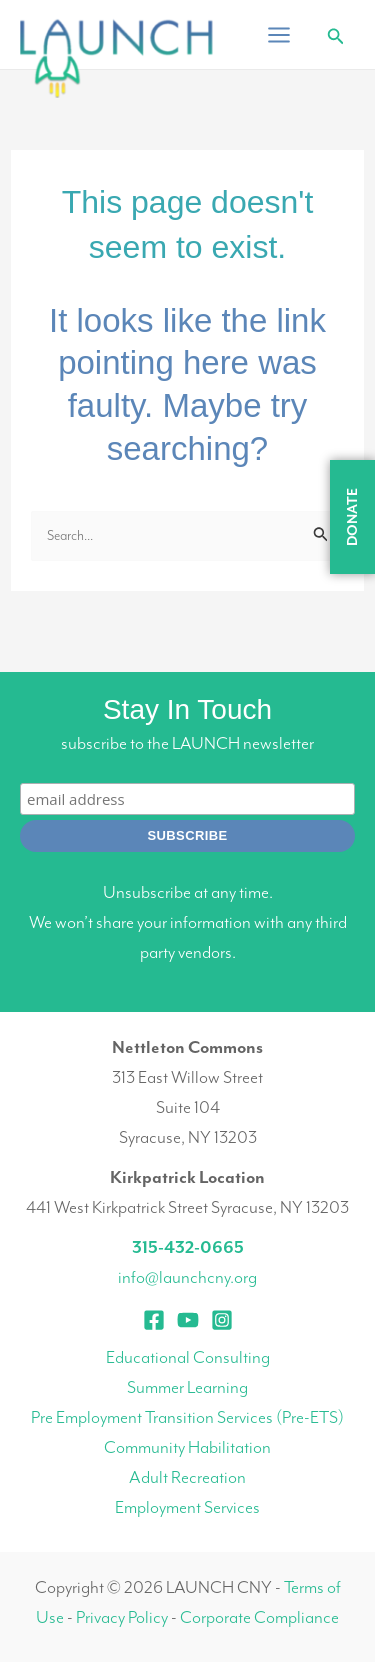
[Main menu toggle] (279, 35)
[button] (336, 37)
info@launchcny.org (187, 1277)
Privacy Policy (122, 1617)
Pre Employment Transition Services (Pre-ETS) (187, 1417)
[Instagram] (222, 1320)
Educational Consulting (188, 1357)
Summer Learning (187, 1387)
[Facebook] (154, 1320)
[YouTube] (188, 1320)
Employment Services (187, 1507)
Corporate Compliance (259, 1617)
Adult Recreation (187, 1477)
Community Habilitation (187, 1447)
